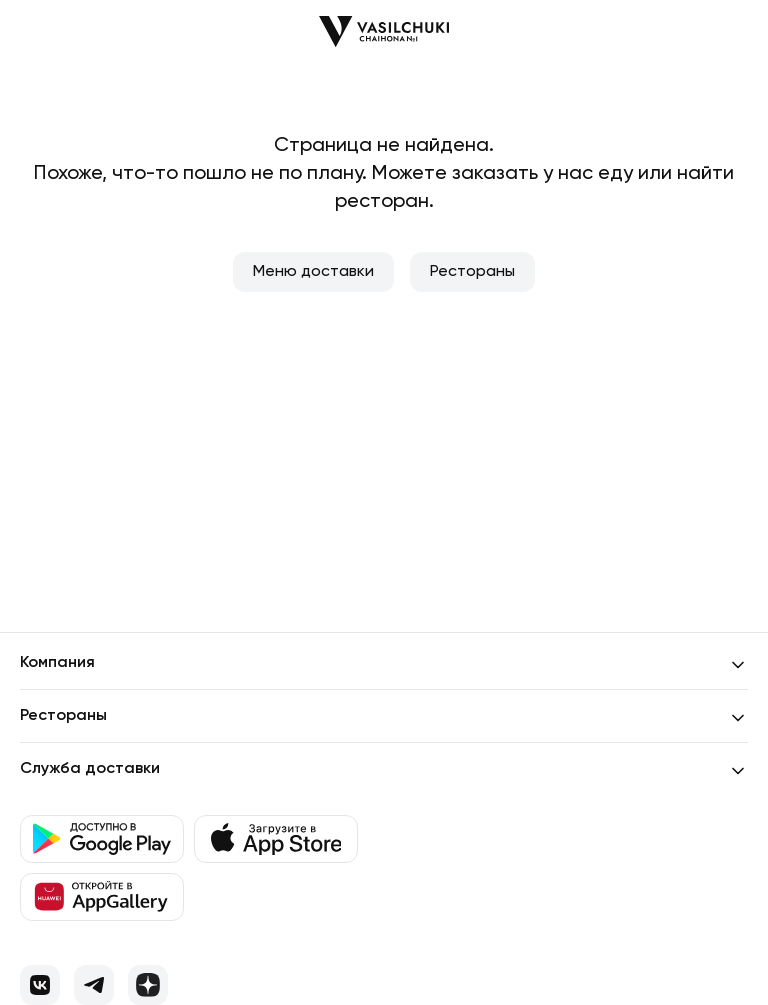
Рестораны (472, 272)
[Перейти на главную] (384, 31)
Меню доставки (313, 272)
